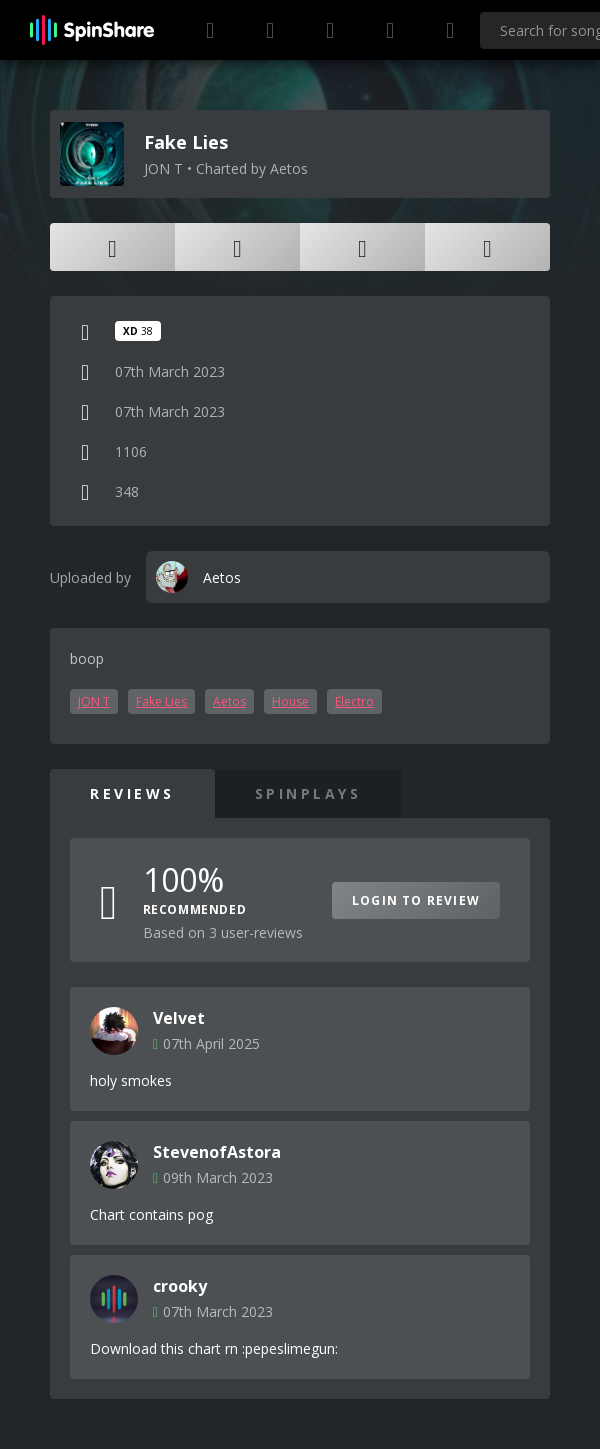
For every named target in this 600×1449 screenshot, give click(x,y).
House (290, 701)
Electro (354, 701)
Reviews (132, 793)
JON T (94, 701)
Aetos (229, 701)
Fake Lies (161, 701)
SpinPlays (308, 793)
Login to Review (416, 900)
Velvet (179, 1018)
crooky (180, 1286)
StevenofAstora (217, 1152)
